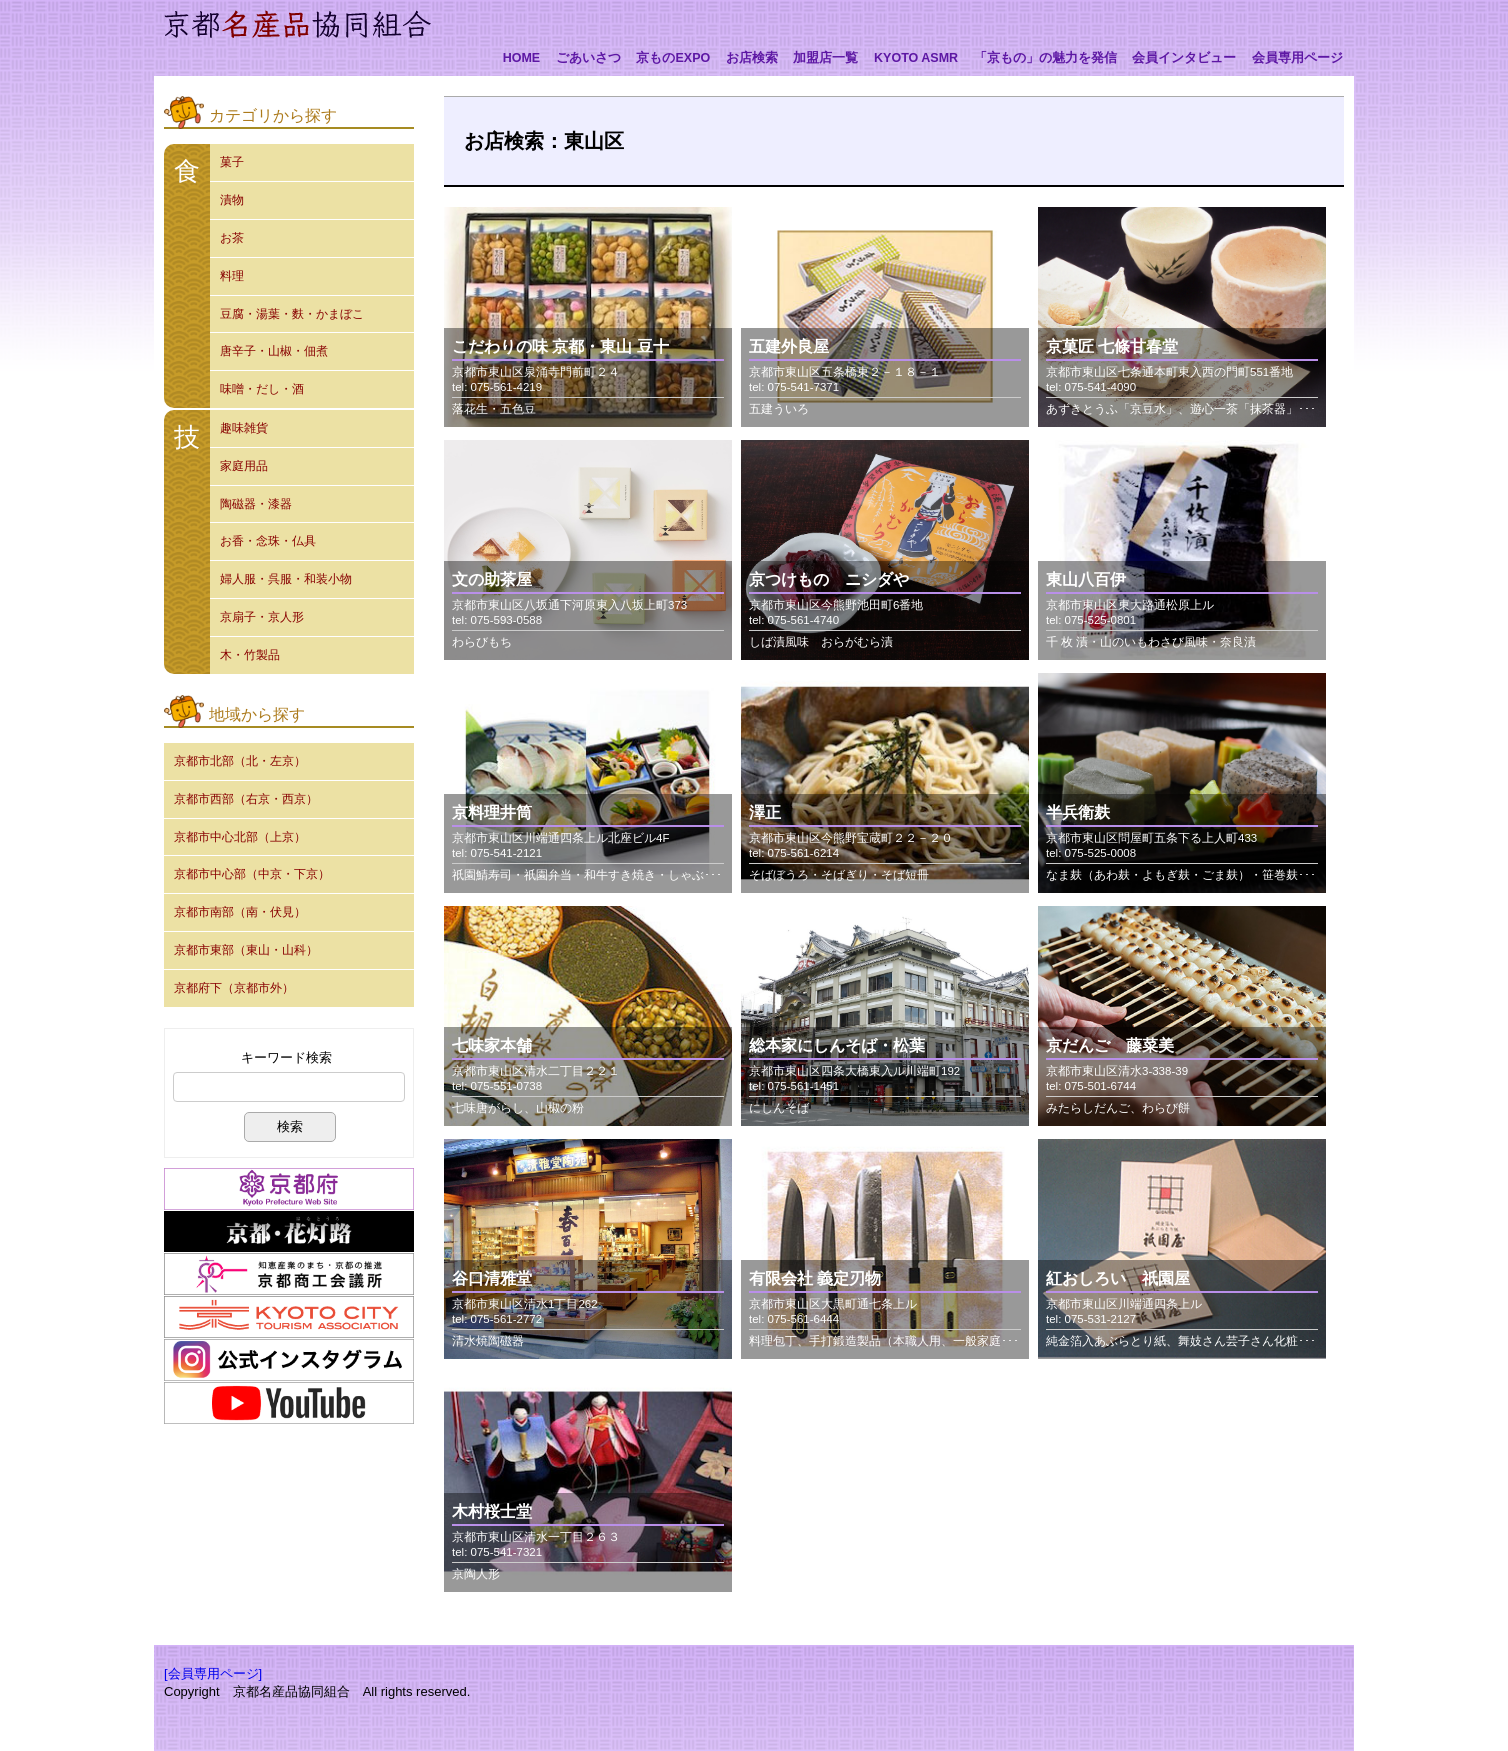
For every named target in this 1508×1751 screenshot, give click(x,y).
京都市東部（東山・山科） (246, 950)
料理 (232, 276)
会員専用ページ (1297, 58)
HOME (522, 58)
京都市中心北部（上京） (240, 837)
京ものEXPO (673, 58)
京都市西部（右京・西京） (246, 799)
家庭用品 (244, 466)
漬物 (232, 200)
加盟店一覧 (825, 58)
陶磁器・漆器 (256, 504)
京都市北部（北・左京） (240, 761)
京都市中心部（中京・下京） (252, 874)
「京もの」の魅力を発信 (1045, 58)
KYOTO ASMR (916, 58)
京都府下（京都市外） (234, 988)
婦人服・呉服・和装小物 (286, 579)
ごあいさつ (588, 58)
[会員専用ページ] (213, 1673)
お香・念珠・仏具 (268, 541)
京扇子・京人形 (262, 617)
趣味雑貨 (244, 428)
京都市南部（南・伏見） (240, 912)
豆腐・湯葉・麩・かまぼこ (292, 314)
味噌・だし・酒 (262, 389)
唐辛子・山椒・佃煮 (274, 351)
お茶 (232, 238)
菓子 (232, 162)
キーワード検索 (286, 1057)
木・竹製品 (250, 655)
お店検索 (752, 58)
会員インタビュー (1184, 58)
